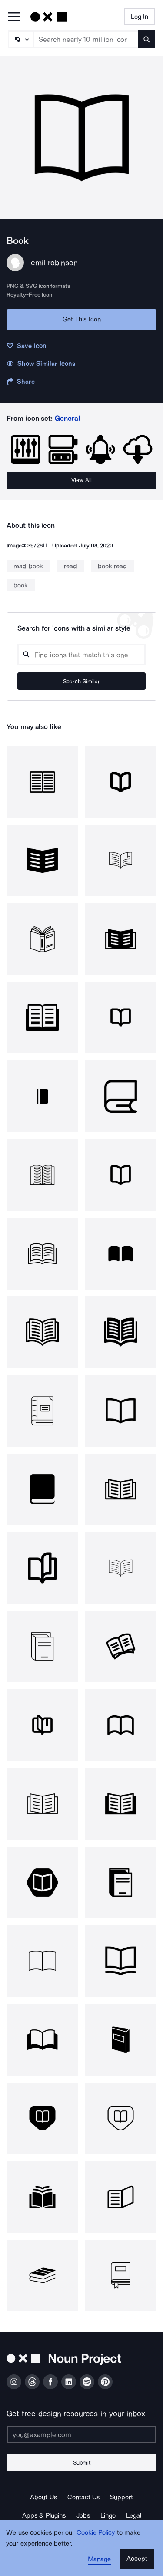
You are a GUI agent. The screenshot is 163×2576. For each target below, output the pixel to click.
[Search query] (81, 654)
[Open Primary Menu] (14, 17)
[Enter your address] (81, 2434)
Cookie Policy (96, 2532)
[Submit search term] (146, 39)
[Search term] (86, 39)
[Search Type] (20, 39)
